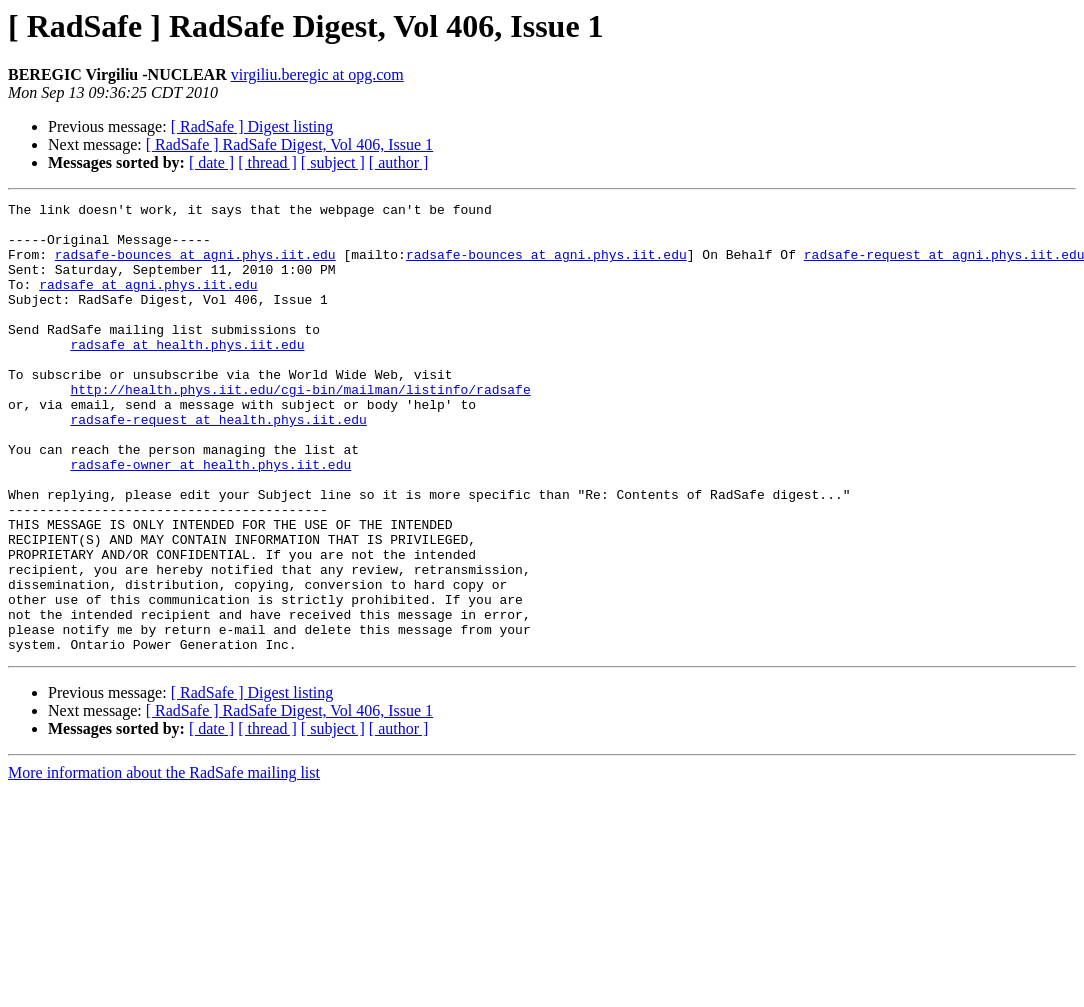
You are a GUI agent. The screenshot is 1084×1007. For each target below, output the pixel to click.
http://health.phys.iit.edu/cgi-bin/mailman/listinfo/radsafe (300, 428)
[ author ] (399, 162)
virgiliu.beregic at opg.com (317, 74)
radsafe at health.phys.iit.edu (187, 374)
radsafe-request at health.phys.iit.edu (218, 464)
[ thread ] (267, 162)
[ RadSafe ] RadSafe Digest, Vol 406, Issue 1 (289, 144)
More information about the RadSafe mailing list (164, 862)
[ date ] (211, 162)
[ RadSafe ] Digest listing (252, 126)
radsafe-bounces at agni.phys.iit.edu (195, 266)
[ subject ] (333, 162)
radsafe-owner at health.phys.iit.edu (210, 518)
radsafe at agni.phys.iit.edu (148, 302)
